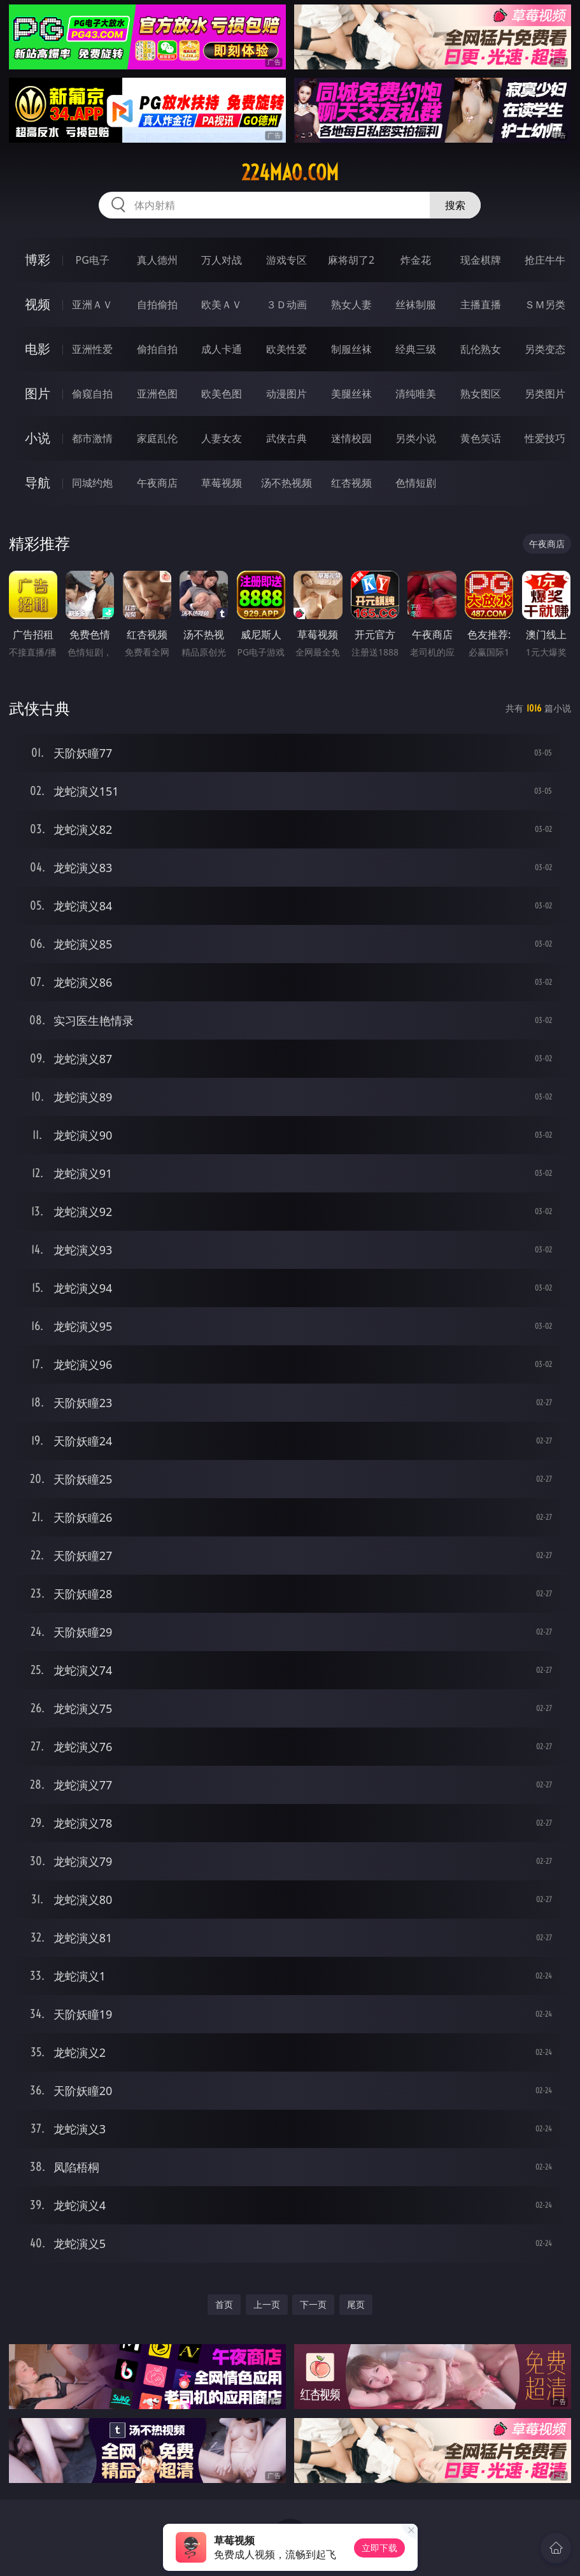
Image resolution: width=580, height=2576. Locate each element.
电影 (37, 348)
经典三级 (415, 349)
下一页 (313, 2304)
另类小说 (415, 438)
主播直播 (480, 304)
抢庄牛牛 (545, 260)
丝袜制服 (415, 304)
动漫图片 (286, 394)
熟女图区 (480, 394)
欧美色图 (221, 394)
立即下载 (379, 2548)
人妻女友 (221, 438)
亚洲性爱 (92, 349)
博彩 (37, 259)
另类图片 (545, 394)
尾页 (356, 2304)
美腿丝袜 (351, 394)
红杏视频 (351, 483)
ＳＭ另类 (545, 304)
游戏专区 (286, 260)
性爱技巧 (545, 438)
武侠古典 (286, 438)
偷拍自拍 (157, 349)
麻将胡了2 (351, 260)
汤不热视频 (286, 483)
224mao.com (290, 172)
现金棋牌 (480, 260)
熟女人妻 (351, 304)
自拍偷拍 (157, 304)
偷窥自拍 (92, 394)
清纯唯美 (415, 394)
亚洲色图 (157, 394)
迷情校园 (351, 438)
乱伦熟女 (480, 349)
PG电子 (92, 260)
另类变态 (545, 349)
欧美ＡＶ (221, 304)
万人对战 (221, 260)
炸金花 (415, 260)
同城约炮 (92, 483)
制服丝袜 (351, 349)
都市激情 (92, 438)
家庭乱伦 (157, 438)
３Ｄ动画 (286, 304)
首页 (224, 2304)
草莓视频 (221, 483)
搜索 (455, 205)
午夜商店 (157, 483)
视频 (37, 304)
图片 (37, 393)
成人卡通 (221, 349)
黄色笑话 (480, 438)
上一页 (266, 2304)
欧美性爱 (286, 349)
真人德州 (157, 260)
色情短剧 (415, 483)
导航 (37, 482)
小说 (37, 438)
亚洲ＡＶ (92, 304)
